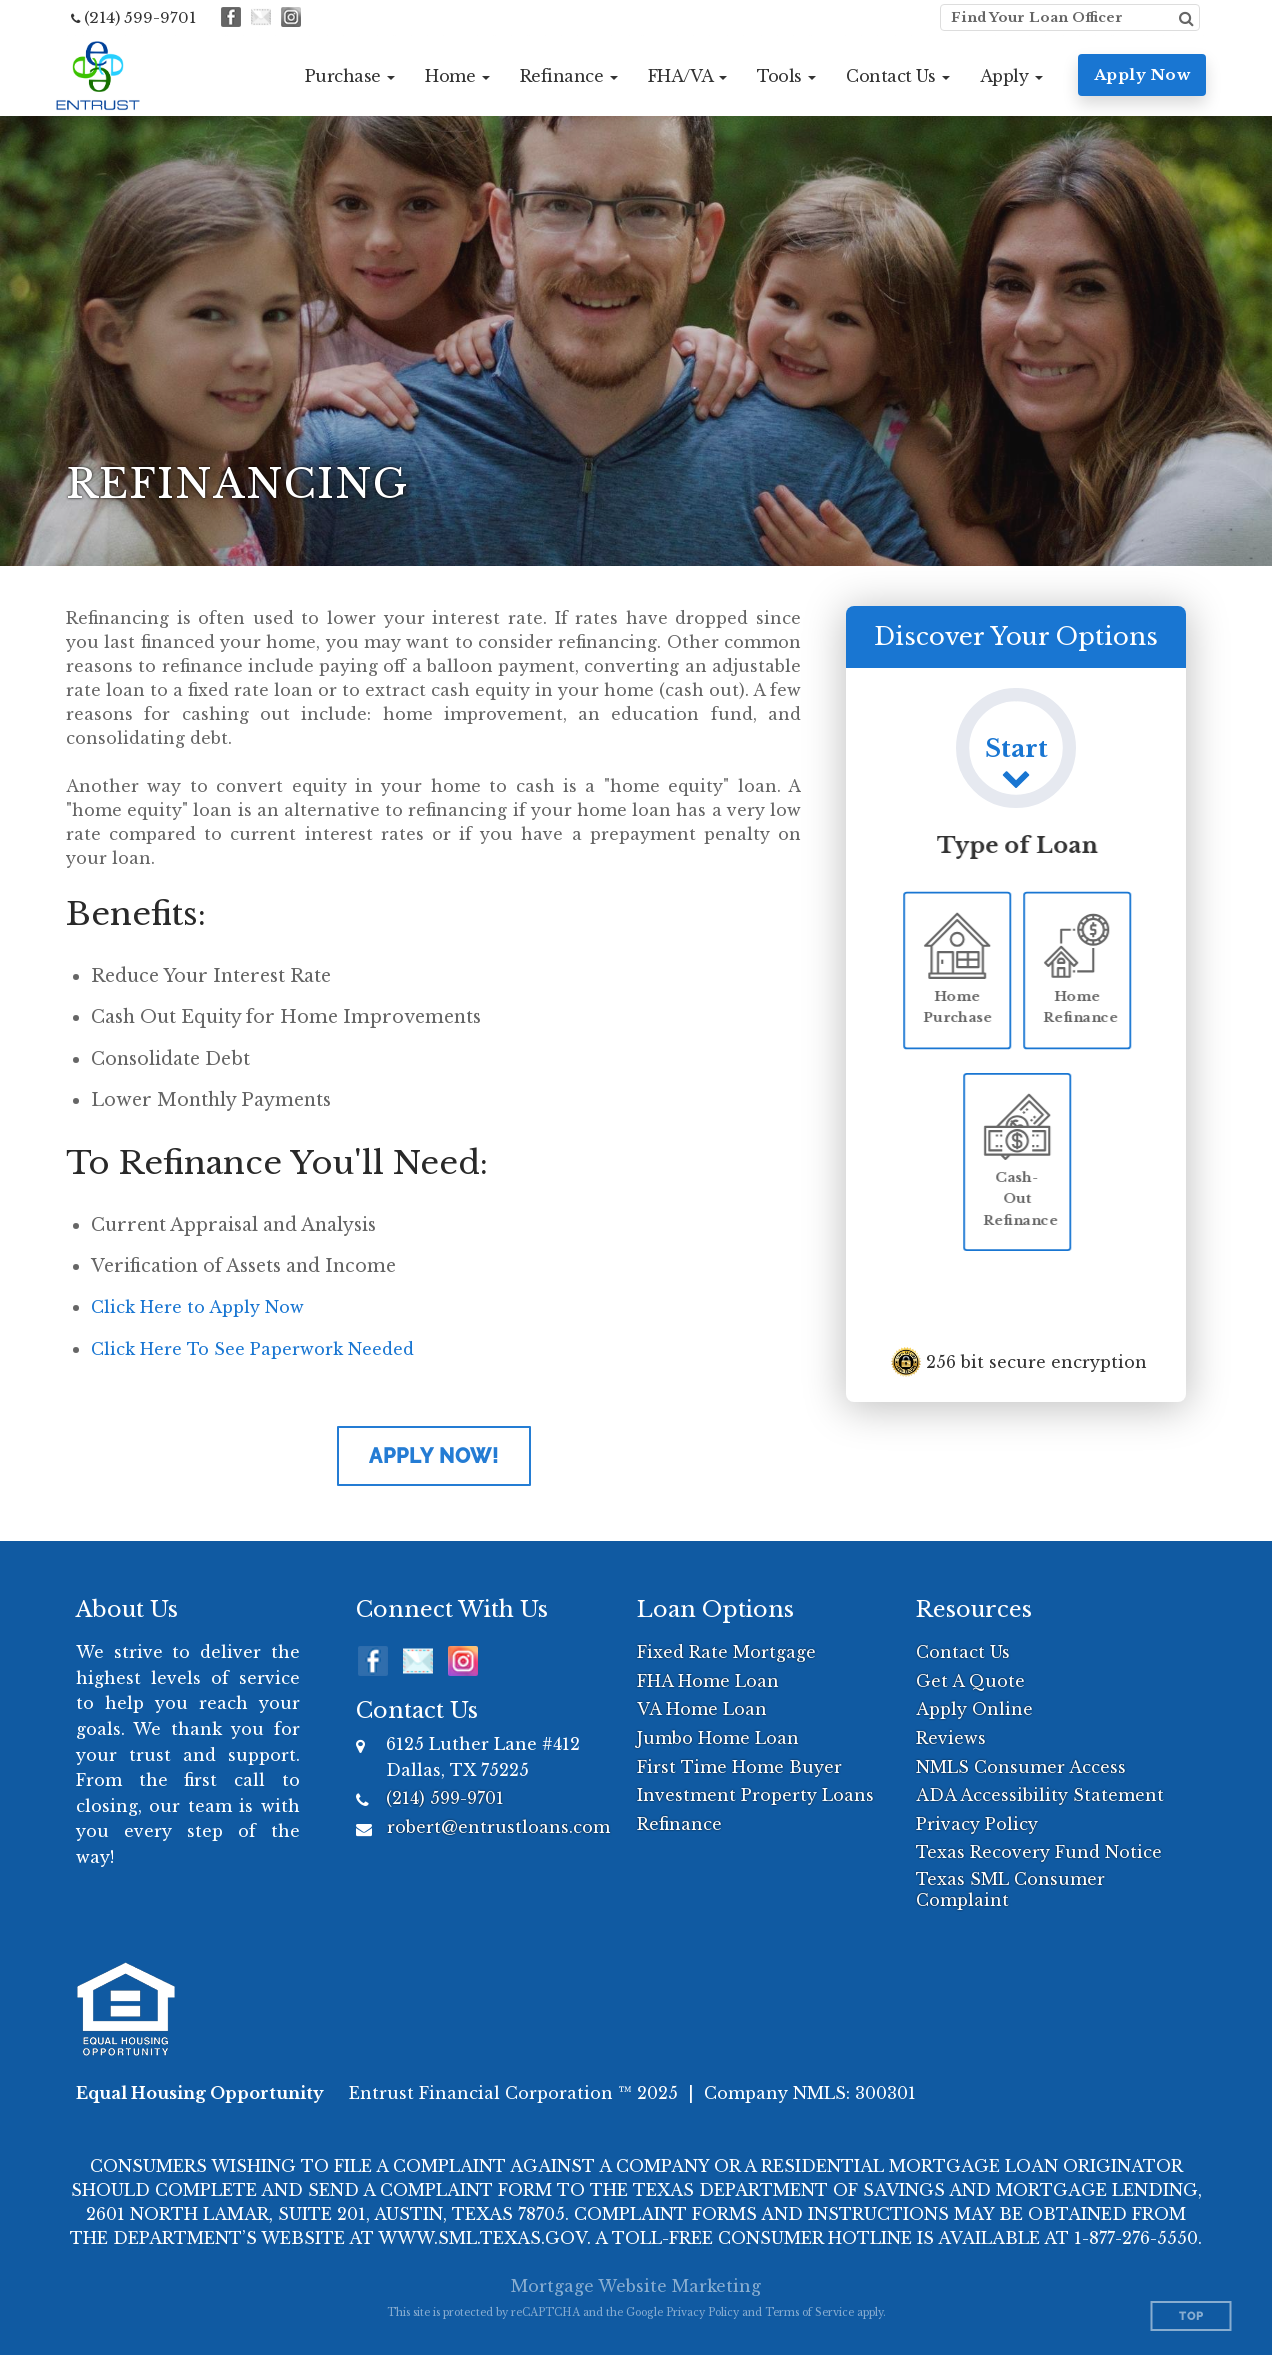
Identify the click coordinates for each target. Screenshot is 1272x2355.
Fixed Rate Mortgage (726, 1652)
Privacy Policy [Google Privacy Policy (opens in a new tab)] (702, 2312)
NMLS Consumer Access (1021, 1767)
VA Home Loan (702, 1709)
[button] (350, 76)
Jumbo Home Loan (718, 1738)
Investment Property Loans (755, 1795)
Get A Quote (970, 1681)
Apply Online (974, 1709)
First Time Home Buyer (739, 1767)
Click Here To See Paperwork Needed (252, 1349)
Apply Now (1142, 74)
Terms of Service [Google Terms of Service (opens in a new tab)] (809, 2312)
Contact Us (963, 1652)
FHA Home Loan (708, 1681)
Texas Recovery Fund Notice (1039, 1852)
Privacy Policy (977, 1824)
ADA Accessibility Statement (1040, 1795)
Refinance (679, 1824)
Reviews (951, 1738)
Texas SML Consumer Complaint (1010, 1889)
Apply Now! (434, 1456)
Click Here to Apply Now (197, 1307)
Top (1191, 2316)
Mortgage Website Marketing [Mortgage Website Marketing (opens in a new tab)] (636, 2286)
